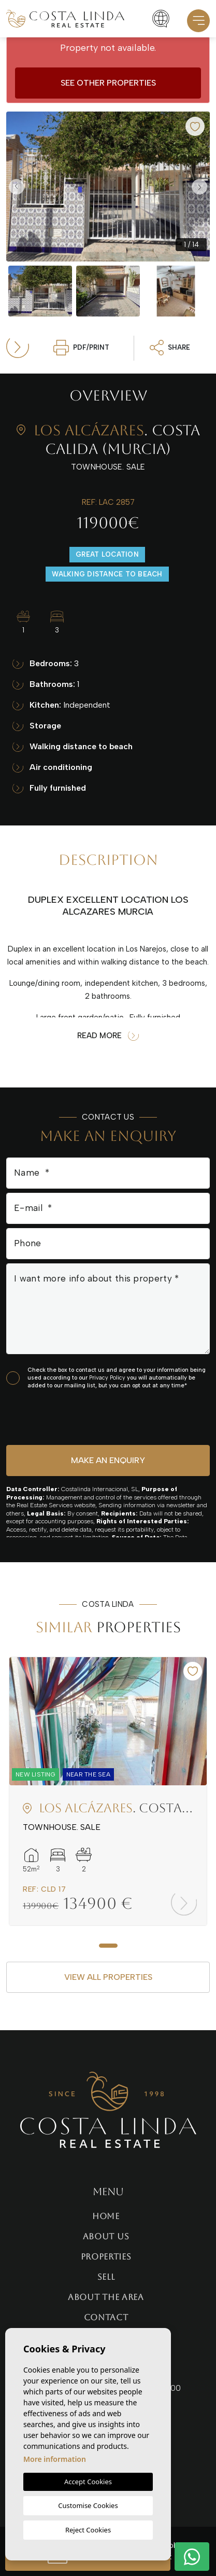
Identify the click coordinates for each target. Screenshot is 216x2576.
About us (106, 2236)
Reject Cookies (88, 2529)
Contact (106, 2317)
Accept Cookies (88, 2481)
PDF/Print (81, 347)
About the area (106, 2297)
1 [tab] (108, 1946)
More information (54, 2459)
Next (199, 186)
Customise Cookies (88, 2505)
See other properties (108, 83)
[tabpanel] (108, 1791)
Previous (16, 186)
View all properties (108, 1977)
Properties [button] (106, 2257)
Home (106, 2216)
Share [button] (170, 347)
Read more (108, 1036)
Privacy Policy (108, 1377)
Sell (106, 2277)
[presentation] (61, 1416)
